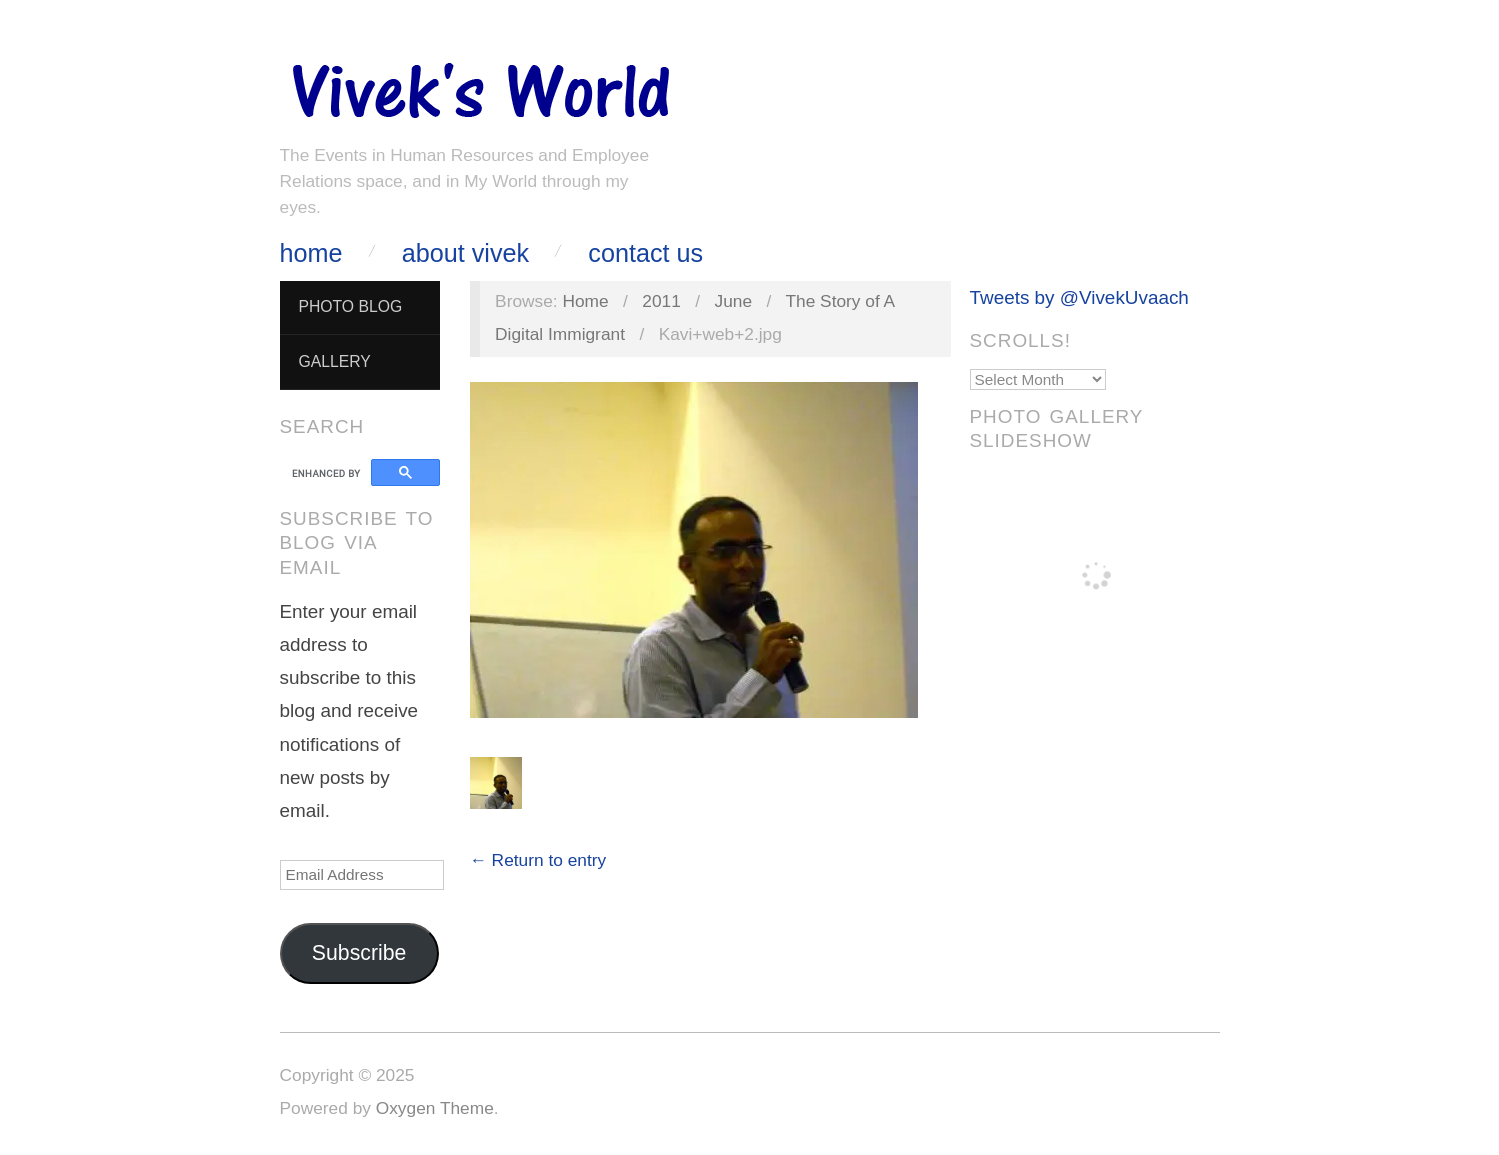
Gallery (334, 361)
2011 (661, 301)
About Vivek (465, 253)
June (734, 301)
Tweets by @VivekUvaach (1079, 297)
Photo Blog (350, 306)
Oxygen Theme (435, 1108)
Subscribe (359, 953)
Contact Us (645, 253)
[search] (328, 473)
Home (311, 253)
